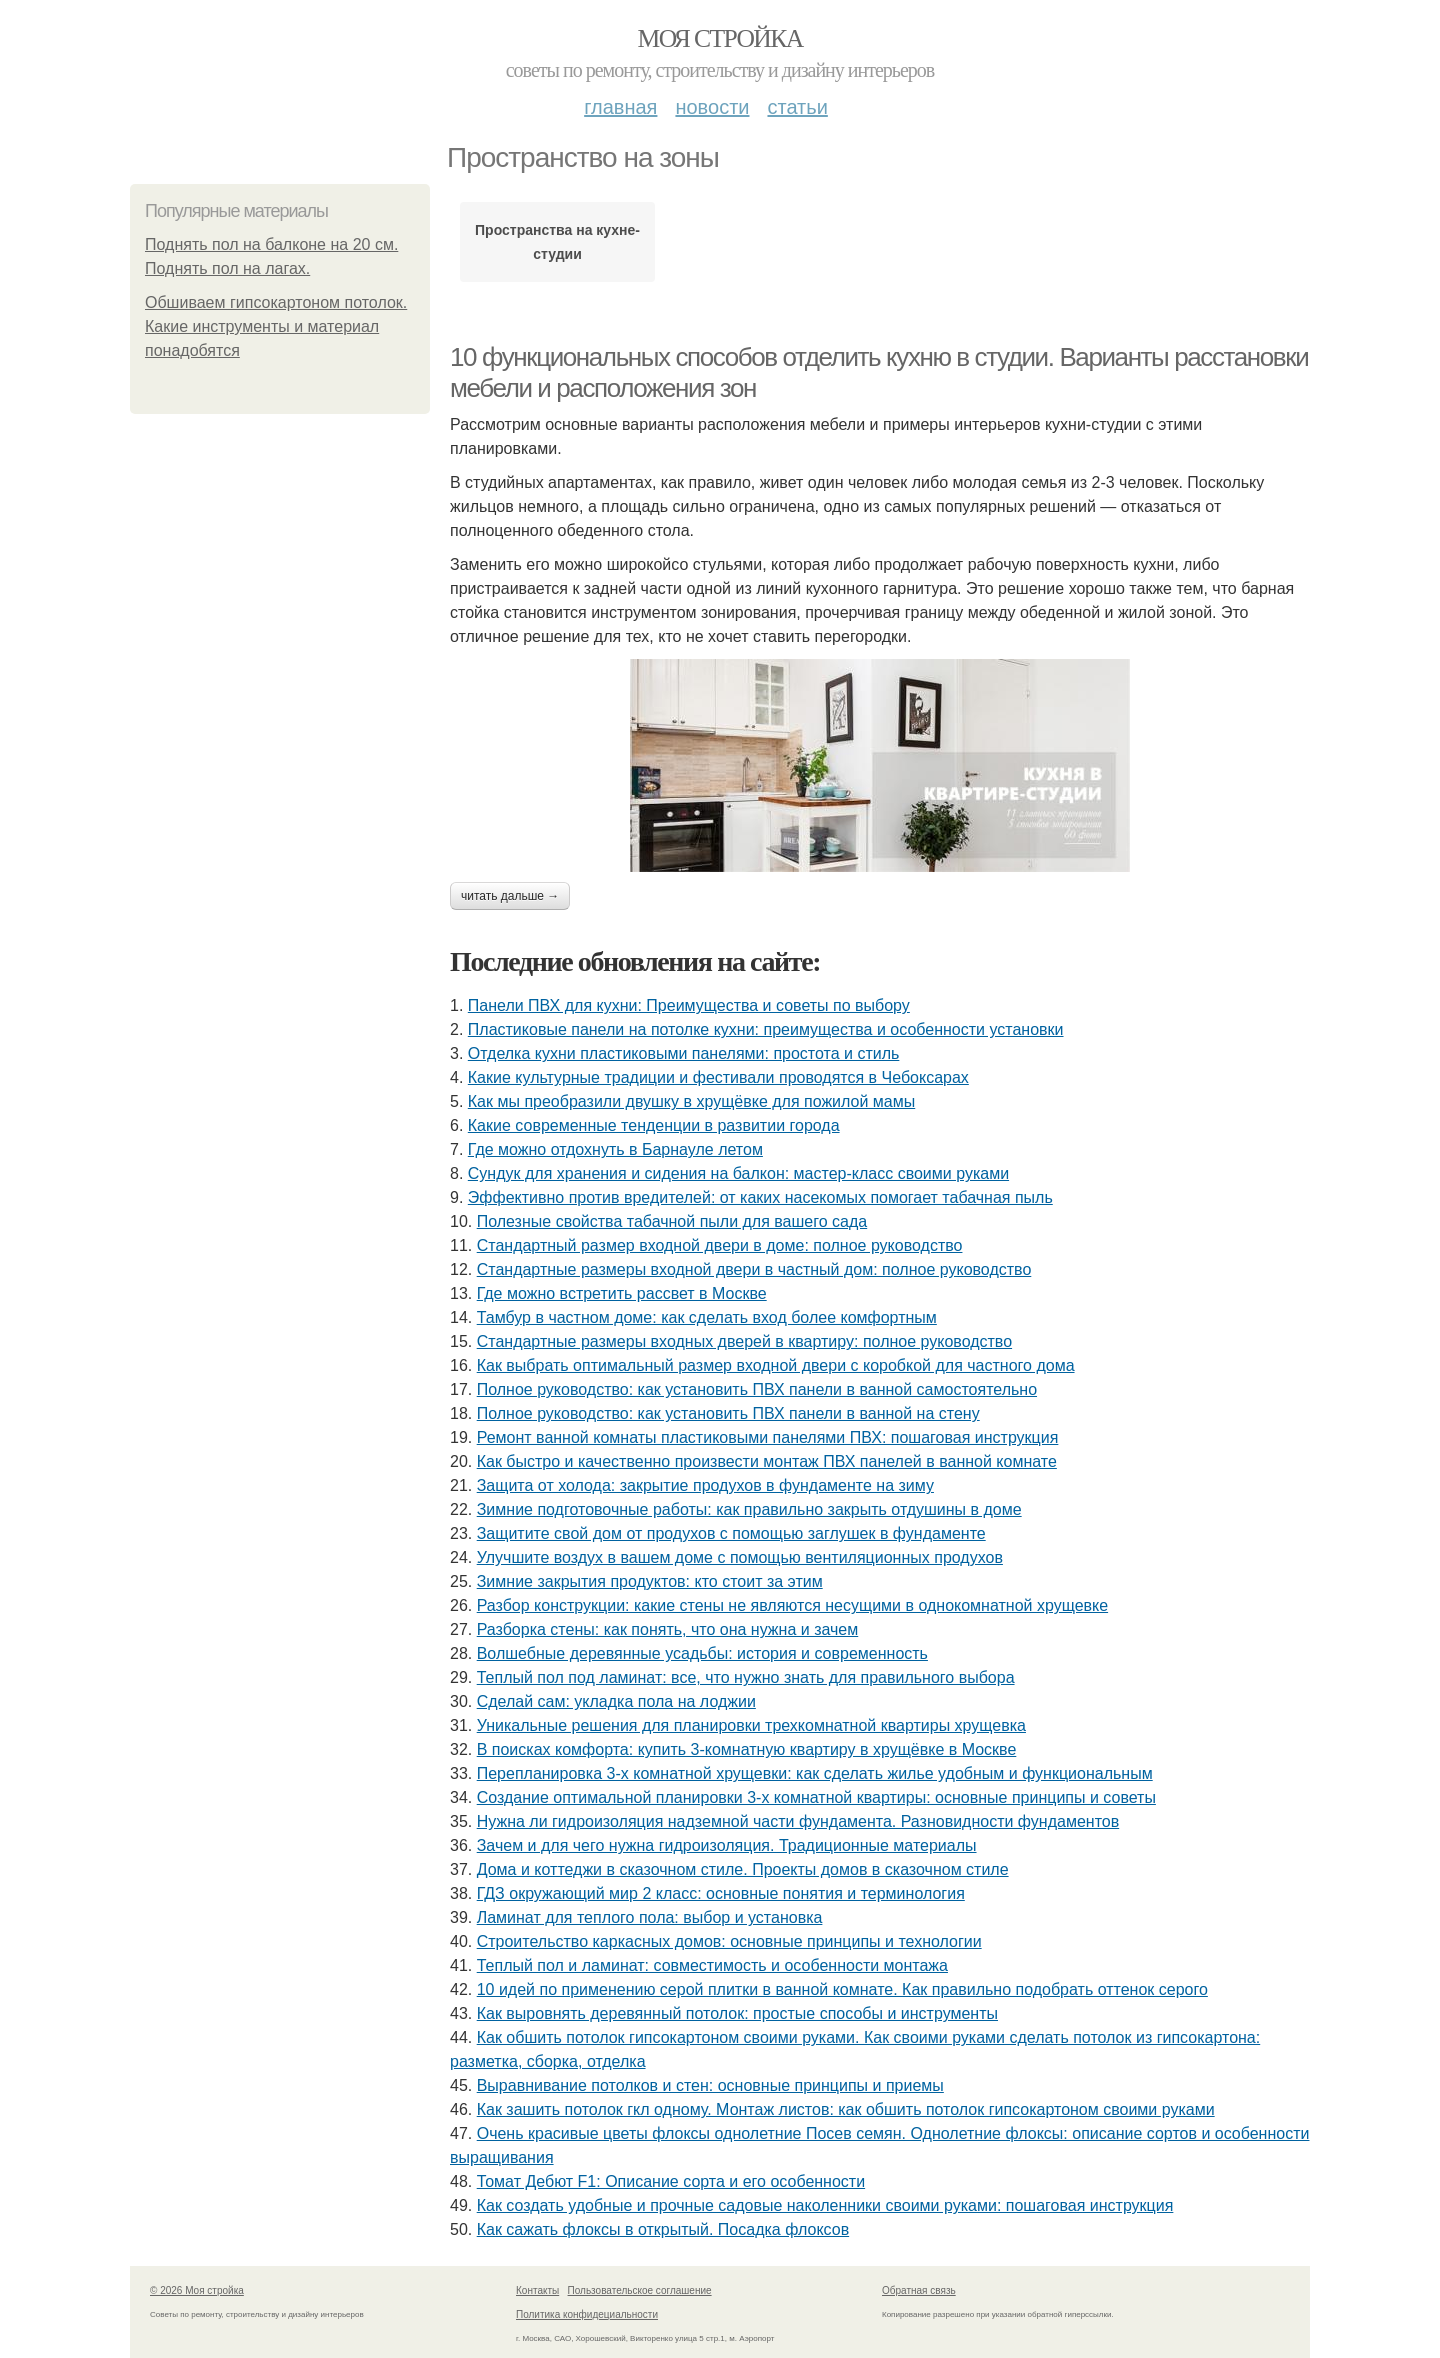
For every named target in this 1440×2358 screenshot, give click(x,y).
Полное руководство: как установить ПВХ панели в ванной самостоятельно (757, 1389)
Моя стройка (719, 38)
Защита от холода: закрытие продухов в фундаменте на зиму (705, 1485)
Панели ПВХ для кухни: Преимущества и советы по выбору (689, 1005)
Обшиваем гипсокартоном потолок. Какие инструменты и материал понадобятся (276, 326)
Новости (712, 107)
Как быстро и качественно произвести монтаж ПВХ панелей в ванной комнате (767, 1461)
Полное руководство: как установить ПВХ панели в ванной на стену (728, 1413)
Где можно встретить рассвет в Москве (622, 1293)
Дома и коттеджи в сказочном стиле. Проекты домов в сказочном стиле (743, 1869)
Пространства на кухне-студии (557, 242)
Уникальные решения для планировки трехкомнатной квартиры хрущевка (751, 1725)
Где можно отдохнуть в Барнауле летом (615, 1149)
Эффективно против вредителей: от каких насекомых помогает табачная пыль (760, 1197)
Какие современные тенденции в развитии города (654, 1125)
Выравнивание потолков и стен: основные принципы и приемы (710, 2085)
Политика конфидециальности (587, 2314)
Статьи (797, 107)
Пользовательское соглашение (640, 2290)
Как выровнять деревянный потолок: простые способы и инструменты (737, 2013)
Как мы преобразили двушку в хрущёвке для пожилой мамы (691, 1101)
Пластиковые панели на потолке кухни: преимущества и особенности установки (766, 1029)
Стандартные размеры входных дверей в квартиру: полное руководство (744, 1341)
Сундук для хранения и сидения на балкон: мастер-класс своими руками (738, 1173)
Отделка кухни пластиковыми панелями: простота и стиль (684, 1053)
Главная (620, 107)
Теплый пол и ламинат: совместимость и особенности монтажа (712, 1965)
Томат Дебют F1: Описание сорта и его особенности (671, 2181)
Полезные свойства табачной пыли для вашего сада (672, 1221)
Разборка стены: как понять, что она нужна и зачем (668, 1629)
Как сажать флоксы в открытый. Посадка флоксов (663, 2229)
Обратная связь (919, 2290)
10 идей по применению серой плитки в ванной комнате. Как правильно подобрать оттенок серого (842, 1989)
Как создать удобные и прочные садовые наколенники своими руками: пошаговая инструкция (825, 2205)
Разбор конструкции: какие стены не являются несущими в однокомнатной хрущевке (792, 1605)
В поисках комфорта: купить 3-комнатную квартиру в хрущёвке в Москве (747, 1749)
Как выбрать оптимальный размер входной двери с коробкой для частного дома (776, 1365)
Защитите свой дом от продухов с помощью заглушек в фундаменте (731, 1533)
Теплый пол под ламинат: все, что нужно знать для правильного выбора (746, 1677)
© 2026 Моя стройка (197, 2290)
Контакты (537, 2290)
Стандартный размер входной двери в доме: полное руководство (720, 1245)
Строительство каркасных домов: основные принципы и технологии (729, 1941)
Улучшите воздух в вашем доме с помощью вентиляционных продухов (740, 1557)
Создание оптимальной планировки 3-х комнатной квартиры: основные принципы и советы (816, 1797)
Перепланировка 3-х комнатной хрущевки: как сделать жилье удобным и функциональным (815, 1773)
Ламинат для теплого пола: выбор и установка (650, 1917)
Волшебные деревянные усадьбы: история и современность (702, 1653)
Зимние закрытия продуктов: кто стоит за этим (650, 1581)
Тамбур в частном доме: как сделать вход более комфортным (707, 1317)
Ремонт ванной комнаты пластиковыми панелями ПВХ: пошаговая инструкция (768, 1437)
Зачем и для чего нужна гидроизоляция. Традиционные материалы (727, 1845)
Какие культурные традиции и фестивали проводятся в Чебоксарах (718, 1077)
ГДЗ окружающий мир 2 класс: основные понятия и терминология (721, 1893)
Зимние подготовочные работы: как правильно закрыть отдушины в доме (749, 1509)
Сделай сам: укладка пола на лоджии (616, 1701)
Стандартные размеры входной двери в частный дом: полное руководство (754, 1269)
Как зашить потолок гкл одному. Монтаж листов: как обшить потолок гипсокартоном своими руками (846, 2109)
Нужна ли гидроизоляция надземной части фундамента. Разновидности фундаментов (798, 1821)
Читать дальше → (510, 896)
